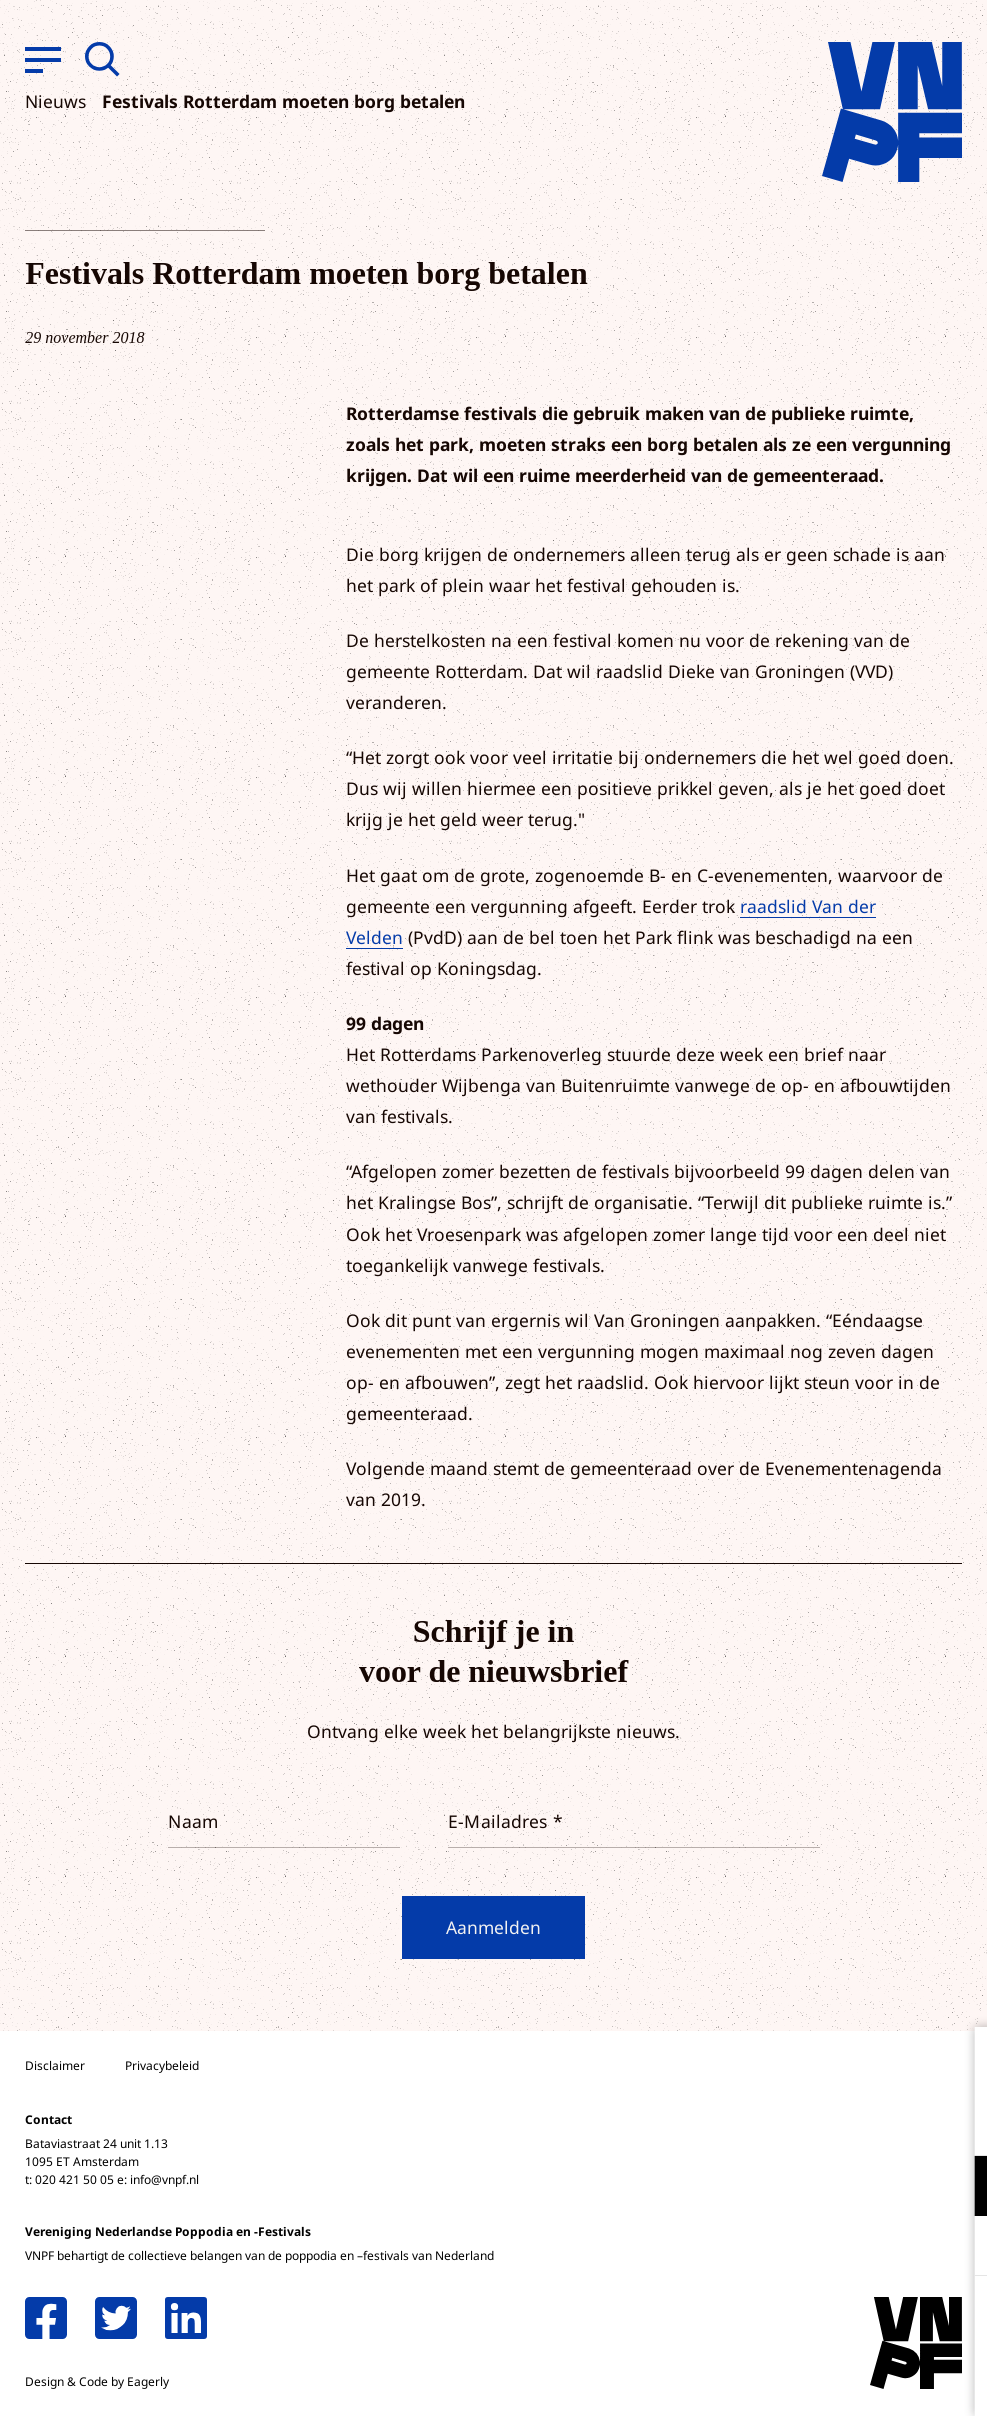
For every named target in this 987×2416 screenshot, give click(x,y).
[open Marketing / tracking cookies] (955, 2248)
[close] (956, 2063)
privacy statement (888, 2120)
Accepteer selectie (817, 2378)
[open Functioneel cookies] (955, 2188)
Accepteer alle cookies (817, 2320)
